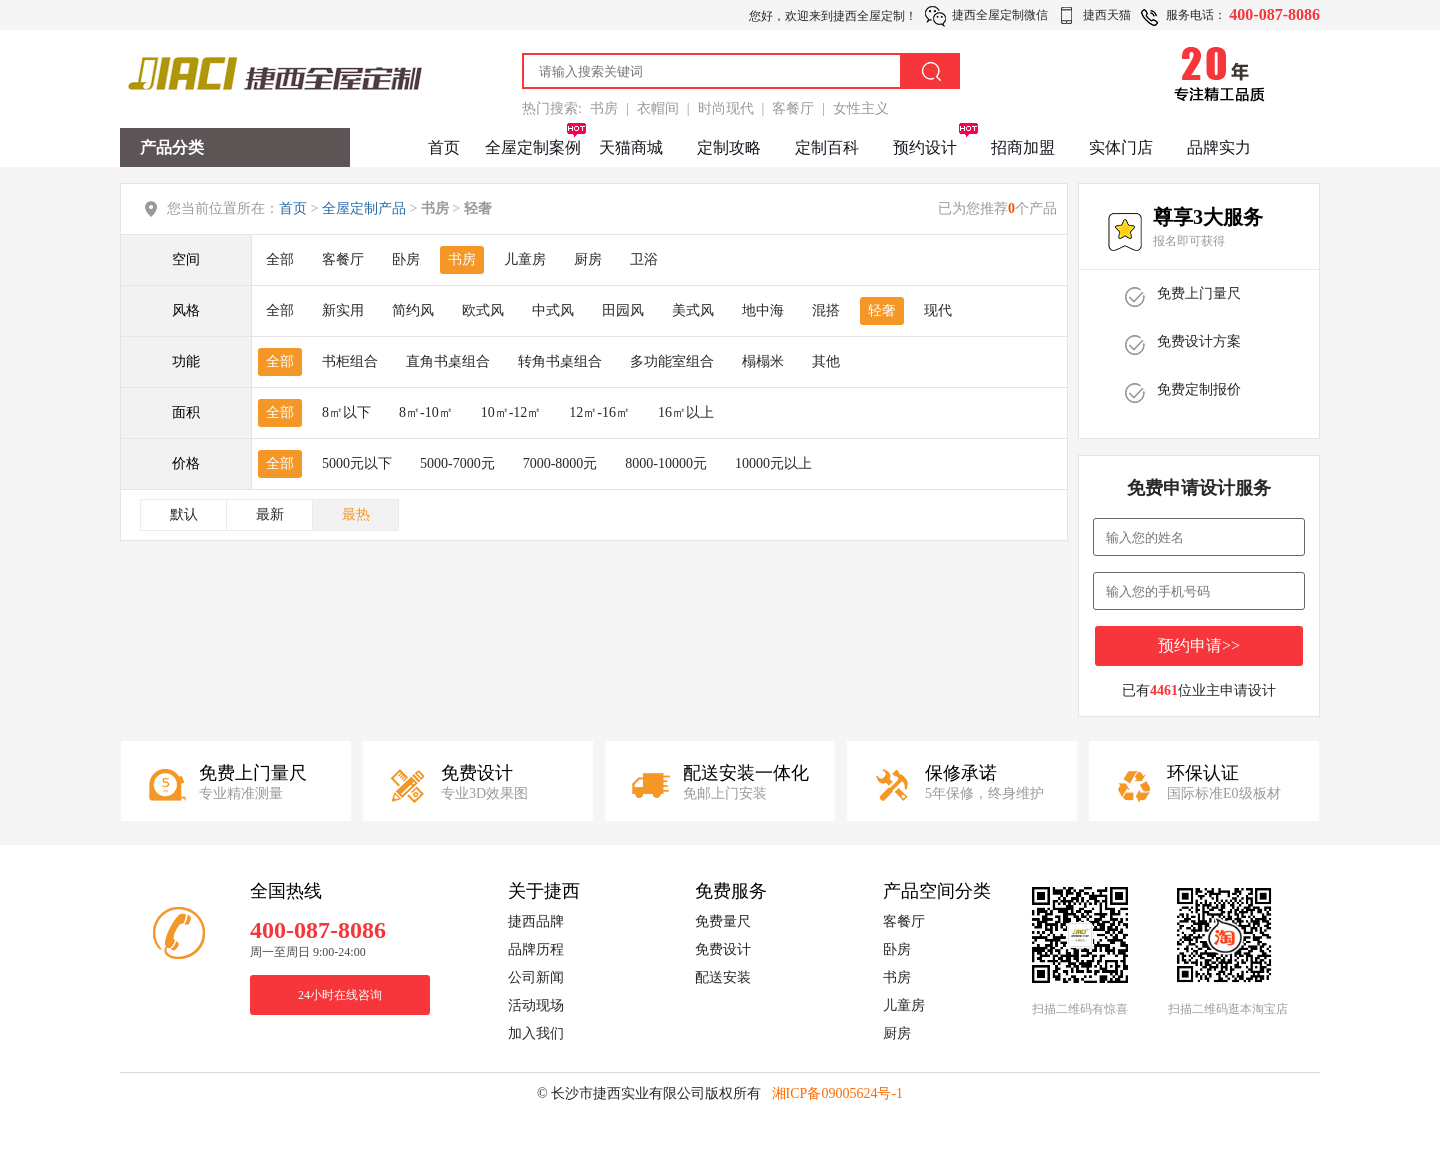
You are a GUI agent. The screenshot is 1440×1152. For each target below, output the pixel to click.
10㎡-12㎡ (511, 412)
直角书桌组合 (448, 361)
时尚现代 (726, 108)
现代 (938, 310)
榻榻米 (763, 361)
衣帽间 (658, 108)
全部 (280, 259)
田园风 (623, 310)
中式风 (553, 310)
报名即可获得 (1189, 241)
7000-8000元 (560, 463)
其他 (826, 361)
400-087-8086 (1274, 14)
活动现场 (536, 1005)
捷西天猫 (1107, 15)
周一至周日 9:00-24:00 (308, 952)
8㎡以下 (346, 412)
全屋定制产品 (364, 208)
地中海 (763, 310)
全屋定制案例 (533, 147)
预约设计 (925, 147)
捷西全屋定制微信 (1000, 15)
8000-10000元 (666, 463)
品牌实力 (1219, 147)
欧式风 (483, 310)
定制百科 (827, 147)
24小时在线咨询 (340, 995)
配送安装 (723, 977)
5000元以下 (357, 463)
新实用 (343, 310)
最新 (270, 514)
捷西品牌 (536, 921)
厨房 (588, 259)
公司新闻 (536, 977)
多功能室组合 (672, 361)
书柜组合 (350, 361)
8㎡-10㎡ (426, 412)
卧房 (406, 259)
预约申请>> (1199, 645)
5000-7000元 (457, 463)
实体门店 (1121, 147)
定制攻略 (729, 147)
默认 (184, 514)
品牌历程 (536, 949)
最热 (356, 514)
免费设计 (723, 949)
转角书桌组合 (560, 361)
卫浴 (644, 259)
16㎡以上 (686, 412)
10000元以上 (773, 463)
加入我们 (536, 1033)
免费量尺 (723, 921)
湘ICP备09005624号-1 (837, 1093)
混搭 (826, 310)
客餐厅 (793, 108)
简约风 (413, 310)
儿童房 (525, 259)
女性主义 (861, 108)
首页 (444, 147)
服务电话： (1196, 15)
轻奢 (882, 310)
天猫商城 (631, 147)
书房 (604, 108)
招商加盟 (1023, 147)
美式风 (693, 310)
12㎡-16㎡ (599, 412)
